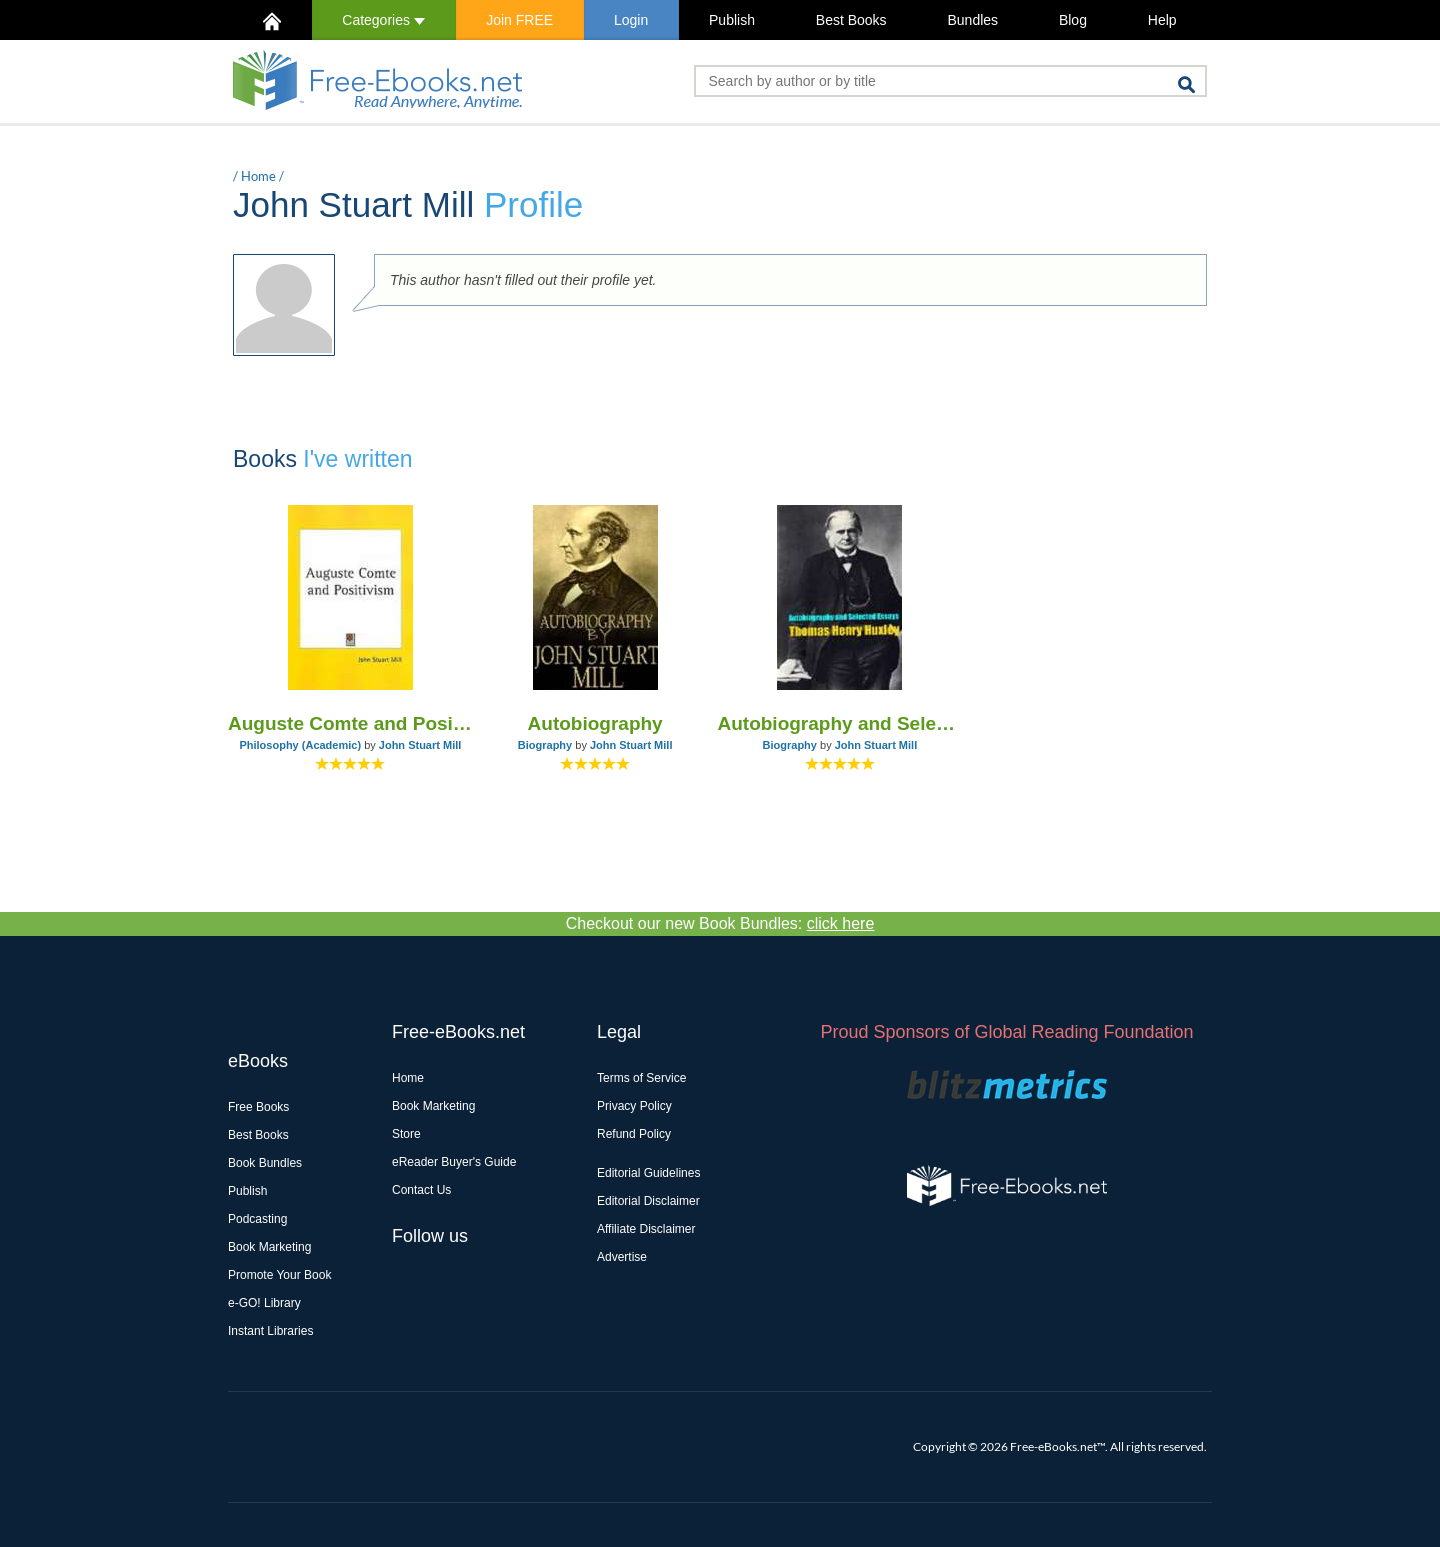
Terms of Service (641, 1078)
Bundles (972, 20)
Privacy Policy (634, 1106)
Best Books (851, 20)
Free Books (258, 1107)
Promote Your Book (279, 1275)
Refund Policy (634, 1134)
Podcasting (257, 1219)
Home (258, 176)
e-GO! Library (264, 1303)
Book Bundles (265, 1163)
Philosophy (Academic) (300, 745)
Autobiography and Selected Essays (840, 723)
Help (1162, 20)
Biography (545, 745)
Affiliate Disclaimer (646, 1229)
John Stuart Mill (420, 745)
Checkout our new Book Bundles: (720, 923)
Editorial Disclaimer (648, 1201)
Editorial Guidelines (648, 1173)
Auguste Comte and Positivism (350, 723)
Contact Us (421, 1190)
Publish (732, 20)
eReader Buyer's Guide (454, 1162)
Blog (1073, 20)
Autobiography (595, 723)
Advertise (622, 1257)
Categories (383, 20)
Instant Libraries (270, 1331)
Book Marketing (269, 1247)
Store (406, 1134)
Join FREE (519, 20)
